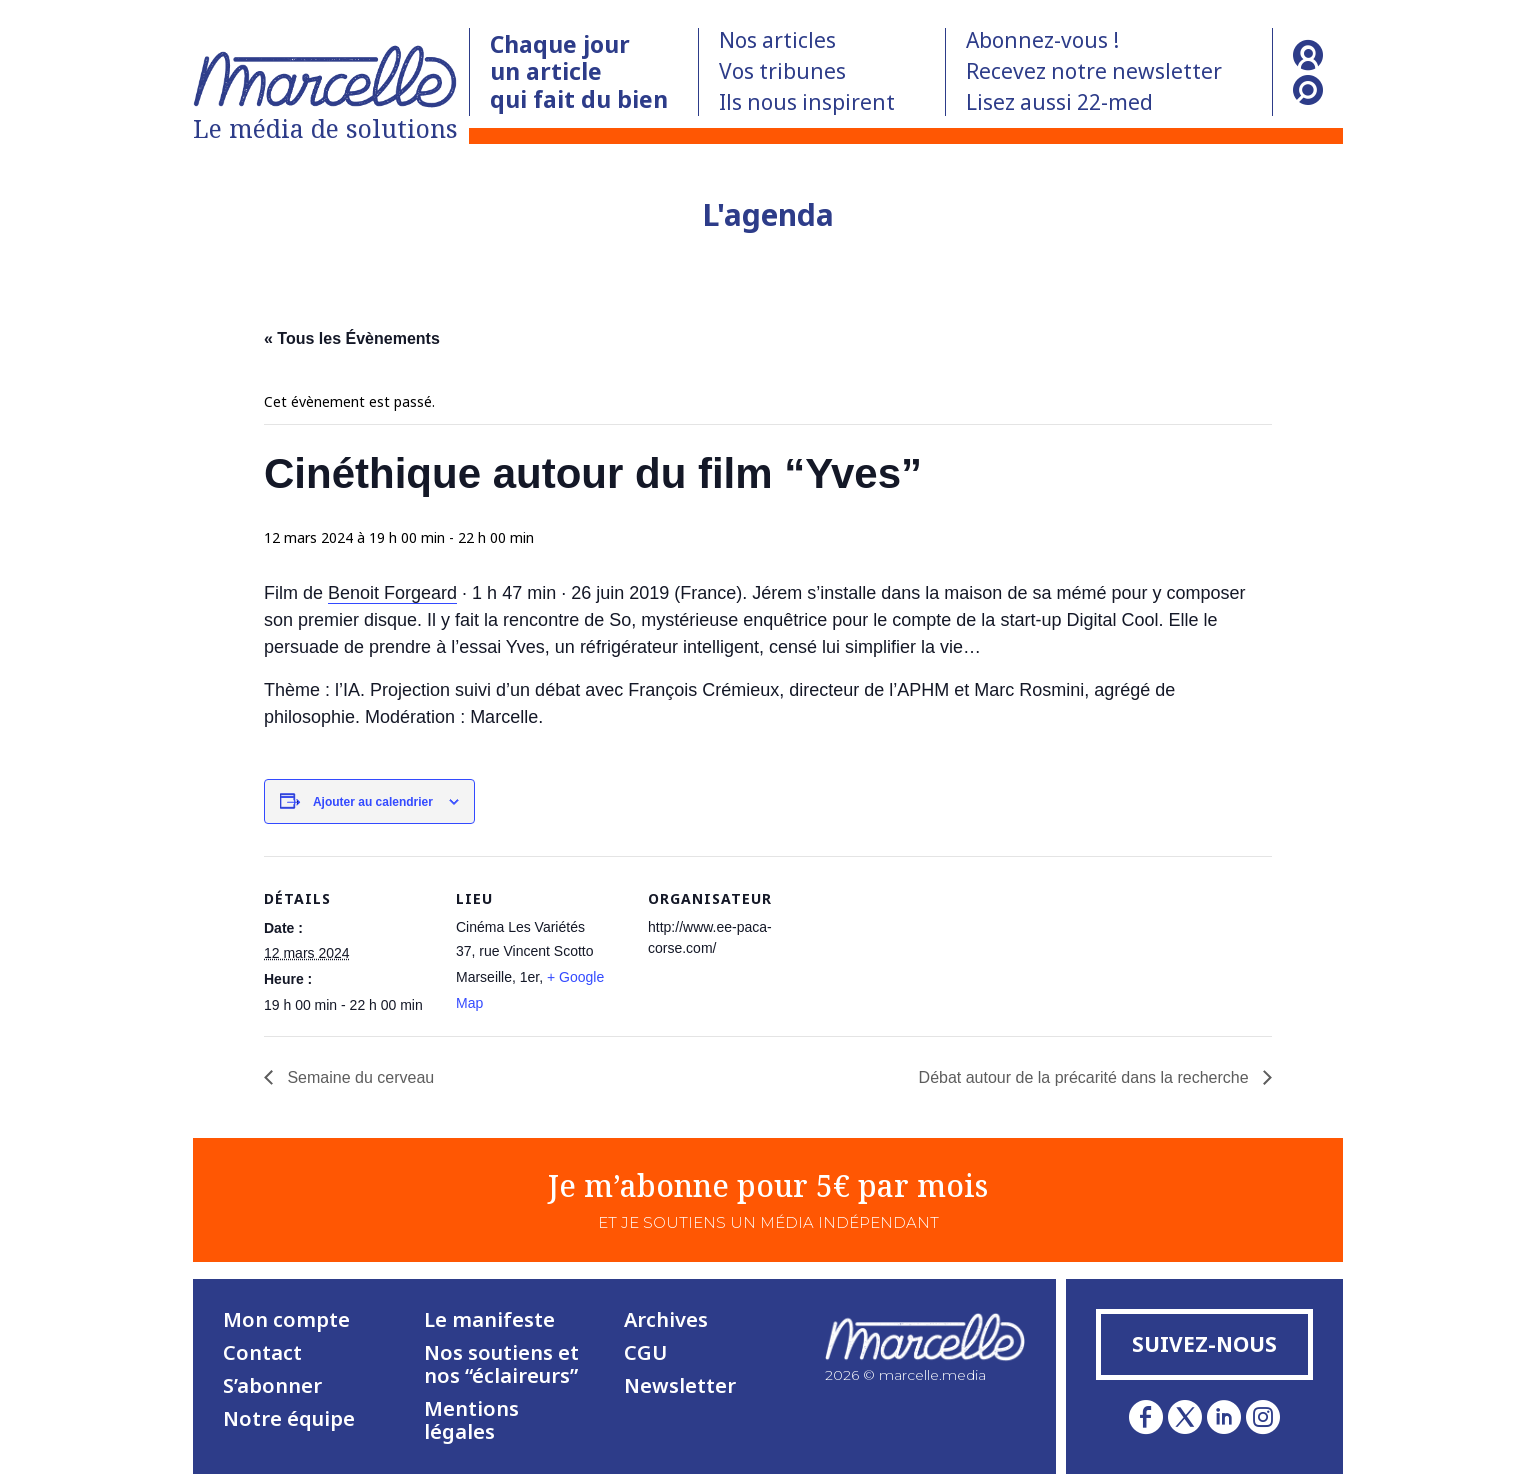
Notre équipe (289, 1418)
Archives (666, 1319)
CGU (645, 1352)
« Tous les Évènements (352, 338)
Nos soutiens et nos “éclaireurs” (501, 1364)
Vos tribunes (782, 71)
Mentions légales (471, 1420)
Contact (262, 1352)
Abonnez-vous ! (1042, 40)
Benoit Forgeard (392, 593)
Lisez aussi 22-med (1059, 102)
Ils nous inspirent (807, 102)
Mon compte (286, 1319)
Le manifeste (489, 1319)
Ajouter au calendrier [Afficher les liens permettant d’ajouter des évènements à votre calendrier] (373, 802)
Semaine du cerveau (358, 1077)
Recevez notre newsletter (1094, 71)
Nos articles (777, 40)
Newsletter (680, 1385)
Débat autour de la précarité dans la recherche (1086, 1077)
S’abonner (272, 1385)
